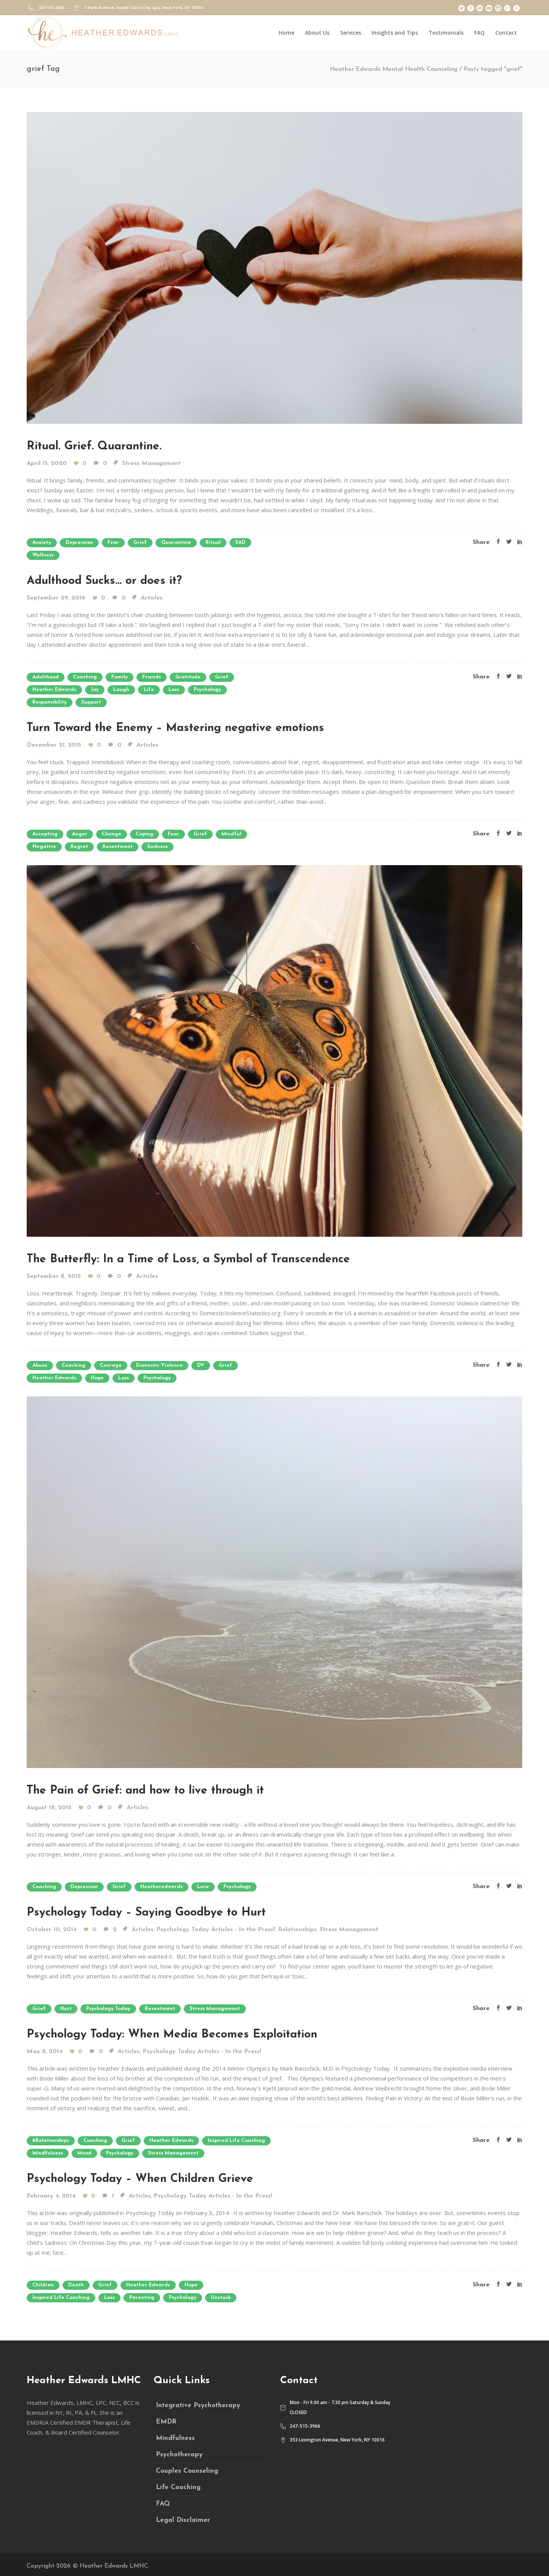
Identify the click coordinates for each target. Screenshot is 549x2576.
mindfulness (47, 2153)
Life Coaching (178, 2487)
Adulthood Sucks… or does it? (104, 581)
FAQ (163, 2504)
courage (111, 1365)
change (111, 834)
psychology (207, 689)
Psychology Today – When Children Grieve (140, 2179)
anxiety (41, 542)
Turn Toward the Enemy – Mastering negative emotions (175, 728)
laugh (121, 689)
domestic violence (159, 1365)
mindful (231, 834)
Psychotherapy (179, 2454)
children (43, 2285)
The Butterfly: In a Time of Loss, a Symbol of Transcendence (188, 1259)
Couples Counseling (187, 2471)
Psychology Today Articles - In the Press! (215, 1930)
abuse (39, 1365)
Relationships (297, 1930)
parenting (141, 2297)
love (203, 1886)
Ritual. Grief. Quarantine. (94, 446)
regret (79, 846)
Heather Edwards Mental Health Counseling (394, 69)
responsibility (49, 702)
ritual (213, 542)
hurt (66, 2008)
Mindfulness (175, 2438)
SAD (240, 542)
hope (97, 1377)
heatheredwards (161, 1886)
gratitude (188, 677)
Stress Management (151, 463)
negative (44, 846)
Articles (151, 598)
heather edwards (54, 689)
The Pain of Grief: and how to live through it (145, 1791)
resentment (118, 846)
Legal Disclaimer (183, 2520)
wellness (43, 555)
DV (200, 1365)
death (76, 2285)
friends (151, 677)
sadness (157, 846)
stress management (214, 2008)
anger (79, 834)
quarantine (176, 542)
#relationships (50, 2140)
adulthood (45, 677)
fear (113, 542)
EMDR (166, 2422)
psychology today (108, 2008)
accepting (45, 834)
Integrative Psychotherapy (198, 2405)
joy (95, 689)
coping (144, 834)
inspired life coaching (236, 2140)
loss (174, 689)
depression (79, 542)
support (91, 702)
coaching (85, 677)
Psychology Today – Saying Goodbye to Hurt (146, 1913)
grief (140, 542)
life (149, 689)
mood (84, 2153)
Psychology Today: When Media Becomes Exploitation (172, 2035)
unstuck (221, 2297)
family (119, 677)
